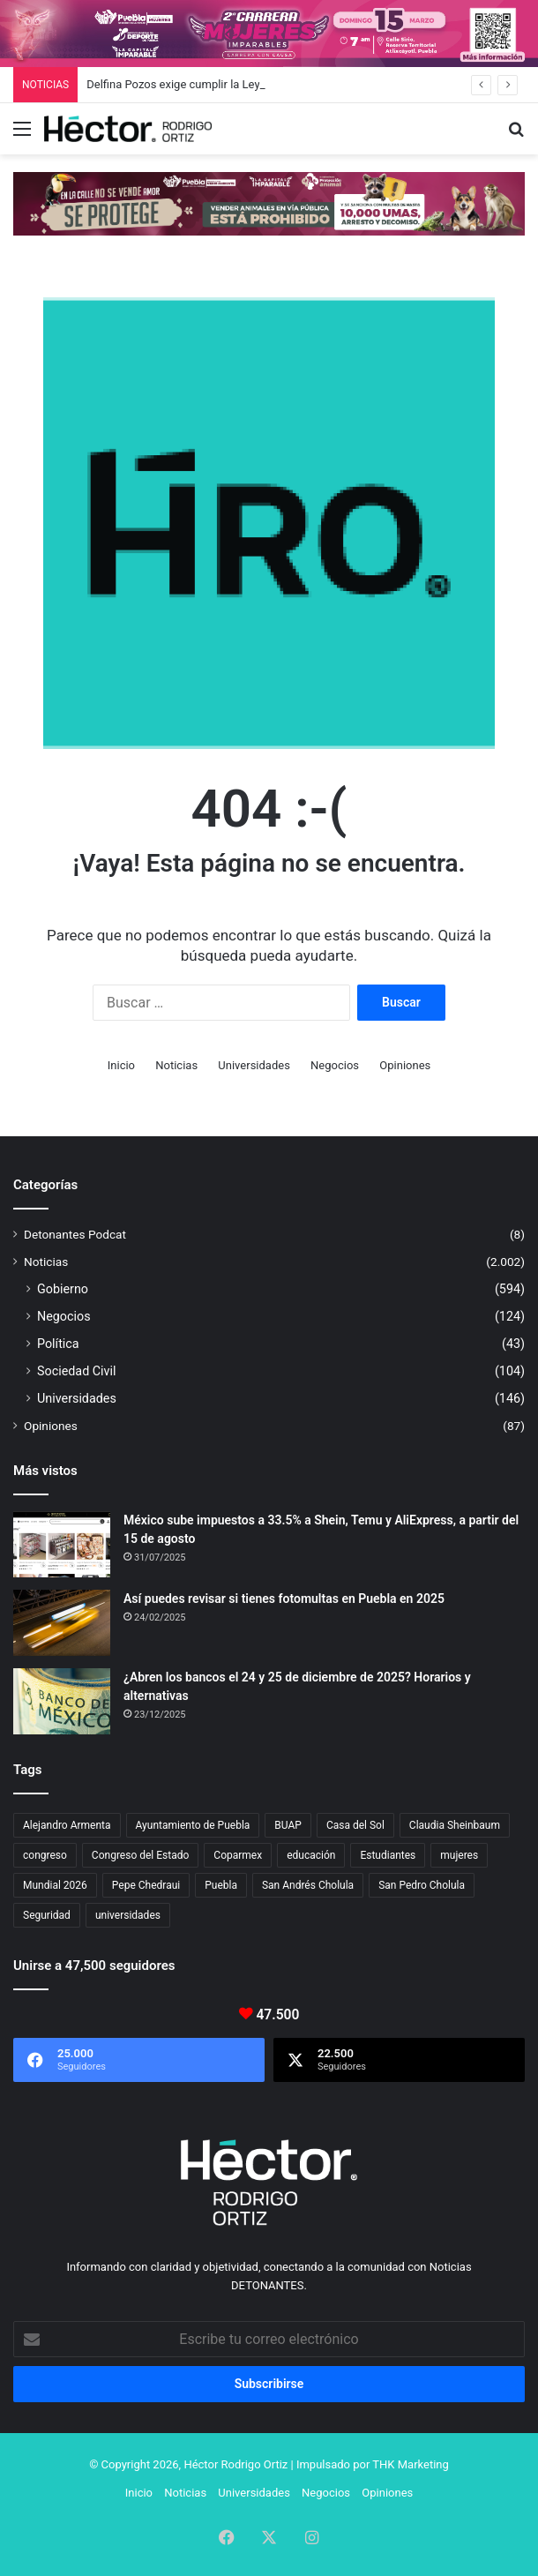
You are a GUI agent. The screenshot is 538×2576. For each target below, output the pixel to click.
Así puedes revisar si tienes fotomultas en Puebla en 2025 (284, 1598)
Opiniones (404, 1065)
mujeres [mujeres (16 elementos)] (459, 1855)
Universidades (254, 1065)
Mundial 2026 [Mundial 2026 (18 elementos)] (55, 1885)
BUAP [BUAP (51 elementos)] (288, 1825)
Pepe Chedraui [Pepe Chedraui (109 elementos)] (146, 1885)
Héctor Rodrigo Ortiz (235, 2464)
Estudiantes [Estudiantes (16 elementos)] (387, 1855)
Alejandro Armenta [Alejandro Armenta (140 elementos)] (67, 1825)
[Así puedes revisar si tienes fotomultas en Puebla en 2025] (61, 1623)
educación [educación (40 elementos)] (311, 1855)
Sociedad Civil (76, 1371)
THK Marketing (410, 2464)
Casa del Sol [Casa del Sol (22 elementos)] (355, 1825)
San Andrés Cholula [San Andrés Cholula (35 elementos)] (308, 1885)
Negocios (334, 1065)
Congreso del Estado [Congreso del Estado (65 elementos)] (140, 1855)
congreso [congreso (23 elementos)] (45, 1855)
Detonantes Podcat (75, 1234)
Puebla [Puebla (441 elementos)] (221, 1885)
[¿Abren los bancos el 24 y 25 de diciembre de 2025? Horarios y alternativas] (61, 1701)
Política (58, 1344)
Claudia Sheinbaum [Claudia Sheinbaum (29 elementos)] (454, 1825)
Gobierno (62, 1289)
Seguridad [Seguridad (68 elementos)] (47, 1915)
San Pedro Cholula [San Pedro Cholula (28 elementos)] (421, 1885)
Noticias (176, 1065)
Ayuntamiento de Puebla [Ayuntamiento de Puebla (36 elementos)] (193, 1825)
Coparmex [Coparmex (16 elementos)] (237, 1855)
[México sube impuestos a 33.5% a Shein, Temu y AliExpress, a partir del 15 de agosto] (61, 1544)
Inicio (121, 1065)
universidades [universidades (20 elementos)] (128, 1915)
